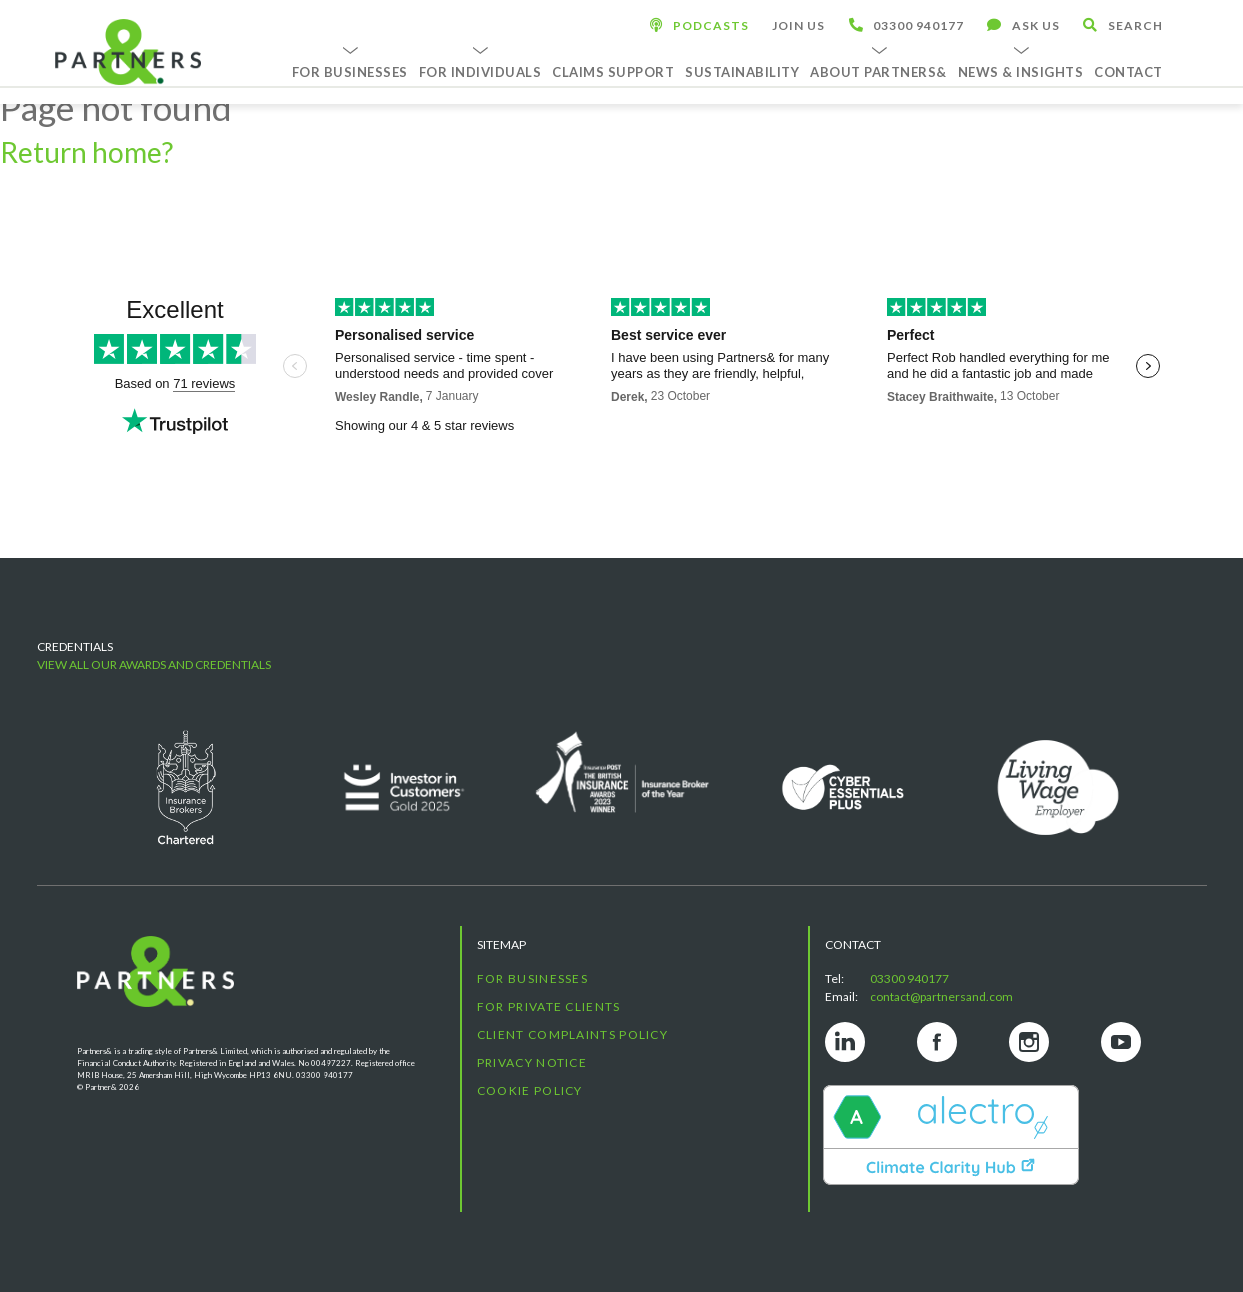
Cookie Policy (530, 1090)
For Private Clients (549, 1006)
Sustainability (742, 72)
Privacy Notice (532, 1062)
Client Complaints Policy (572, 1034)
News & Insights (1021, 72)
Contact (1128, 72)
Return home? (86, 152)
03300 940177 (909, 978)
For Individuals (480, 72)
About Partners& (878, 72)
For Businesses (350, 72)
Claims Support (613, 72)
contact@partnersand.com (941, 996)
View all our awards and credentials (154, 664)
